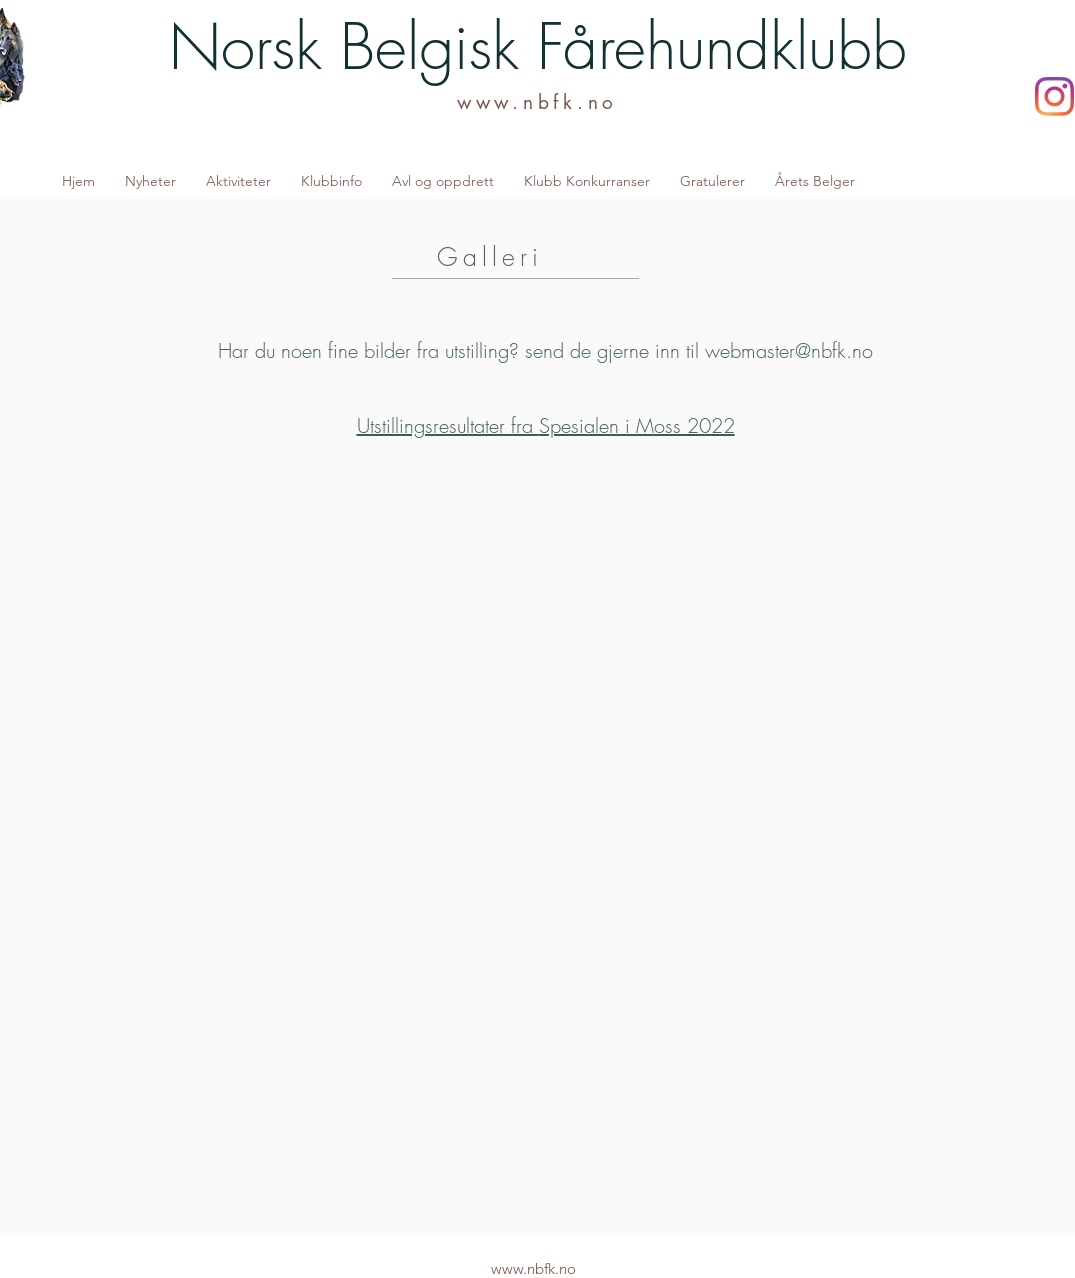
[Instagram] (1054, 96)
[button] (238, 181)
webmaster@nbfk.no (789, 350)
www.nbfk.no (537, 102)
